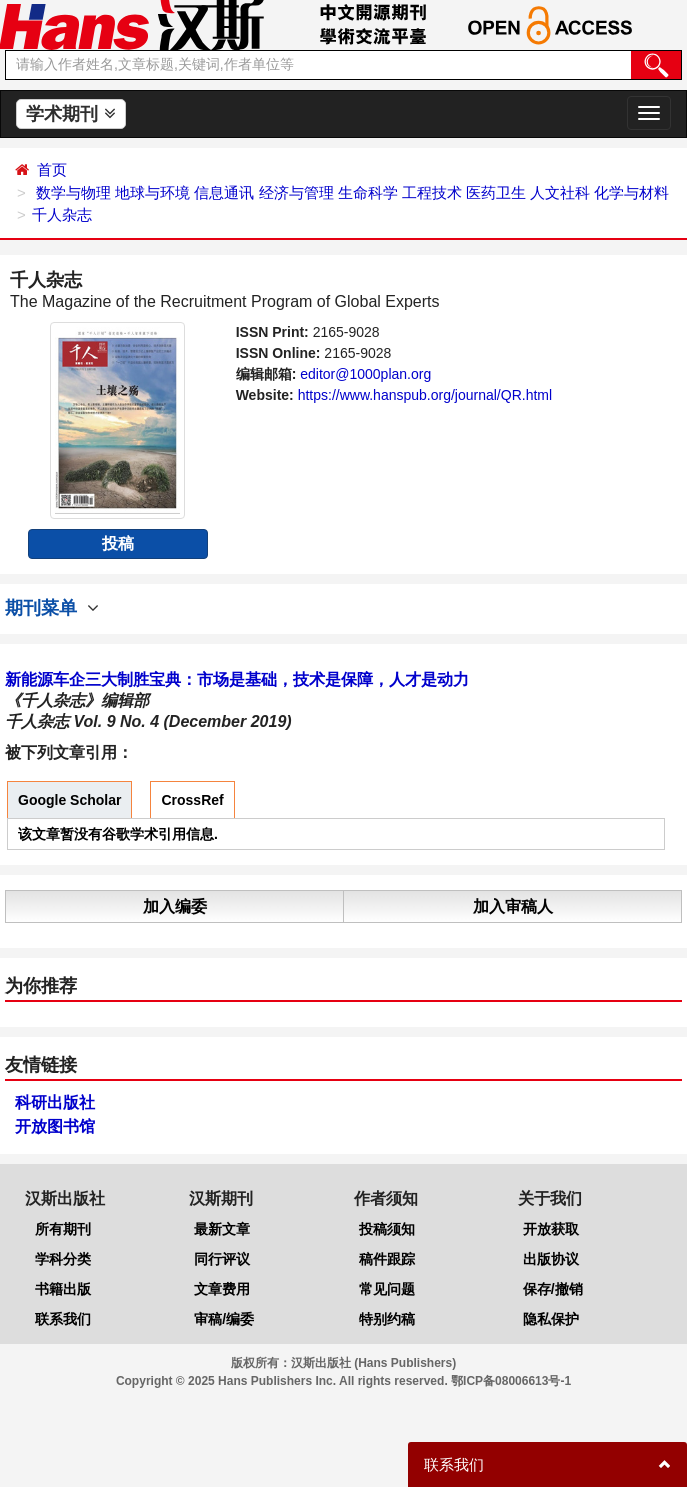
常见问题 (387, 1289)
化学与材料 (631, 192)
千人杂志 (62, 214)
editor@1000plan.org (365, 374)
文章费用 (222, 1289)
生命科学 (368, 192)
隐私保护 (551, 1319)
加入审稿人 (513, 906)
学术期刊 (70, 114)
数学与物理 (73, 192)
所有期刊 (63, 1229)
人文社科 (560, 192)
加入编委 (175, 906)
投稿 (118, 543)
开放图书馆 (55, 1126)
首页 (52, 169)
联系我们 (63, 1319)
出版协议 (551, 1259)
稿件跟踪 (387, 1259)
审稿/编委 (224, 1319)
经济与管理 (296, 192)
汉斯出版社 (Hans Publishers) (373, 1363)
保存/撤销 (553, 1289)
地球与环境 (152, 192)
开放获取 (551, 1229)
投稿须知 (387, 1229)
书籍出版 (63, 1289)
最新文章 (222, 1229)
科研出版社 (55, 1102)
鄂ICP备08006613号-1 (511, 1381)
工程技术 (432, 192)
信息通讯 (224, 192)
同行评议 (222, 1259)
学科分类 (63, 1259)
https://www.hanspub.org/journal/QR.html (425, 395)
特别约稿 (387, 1319)
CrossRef (192, 800)
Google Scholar (69, 800)
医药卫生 (496, 192)
